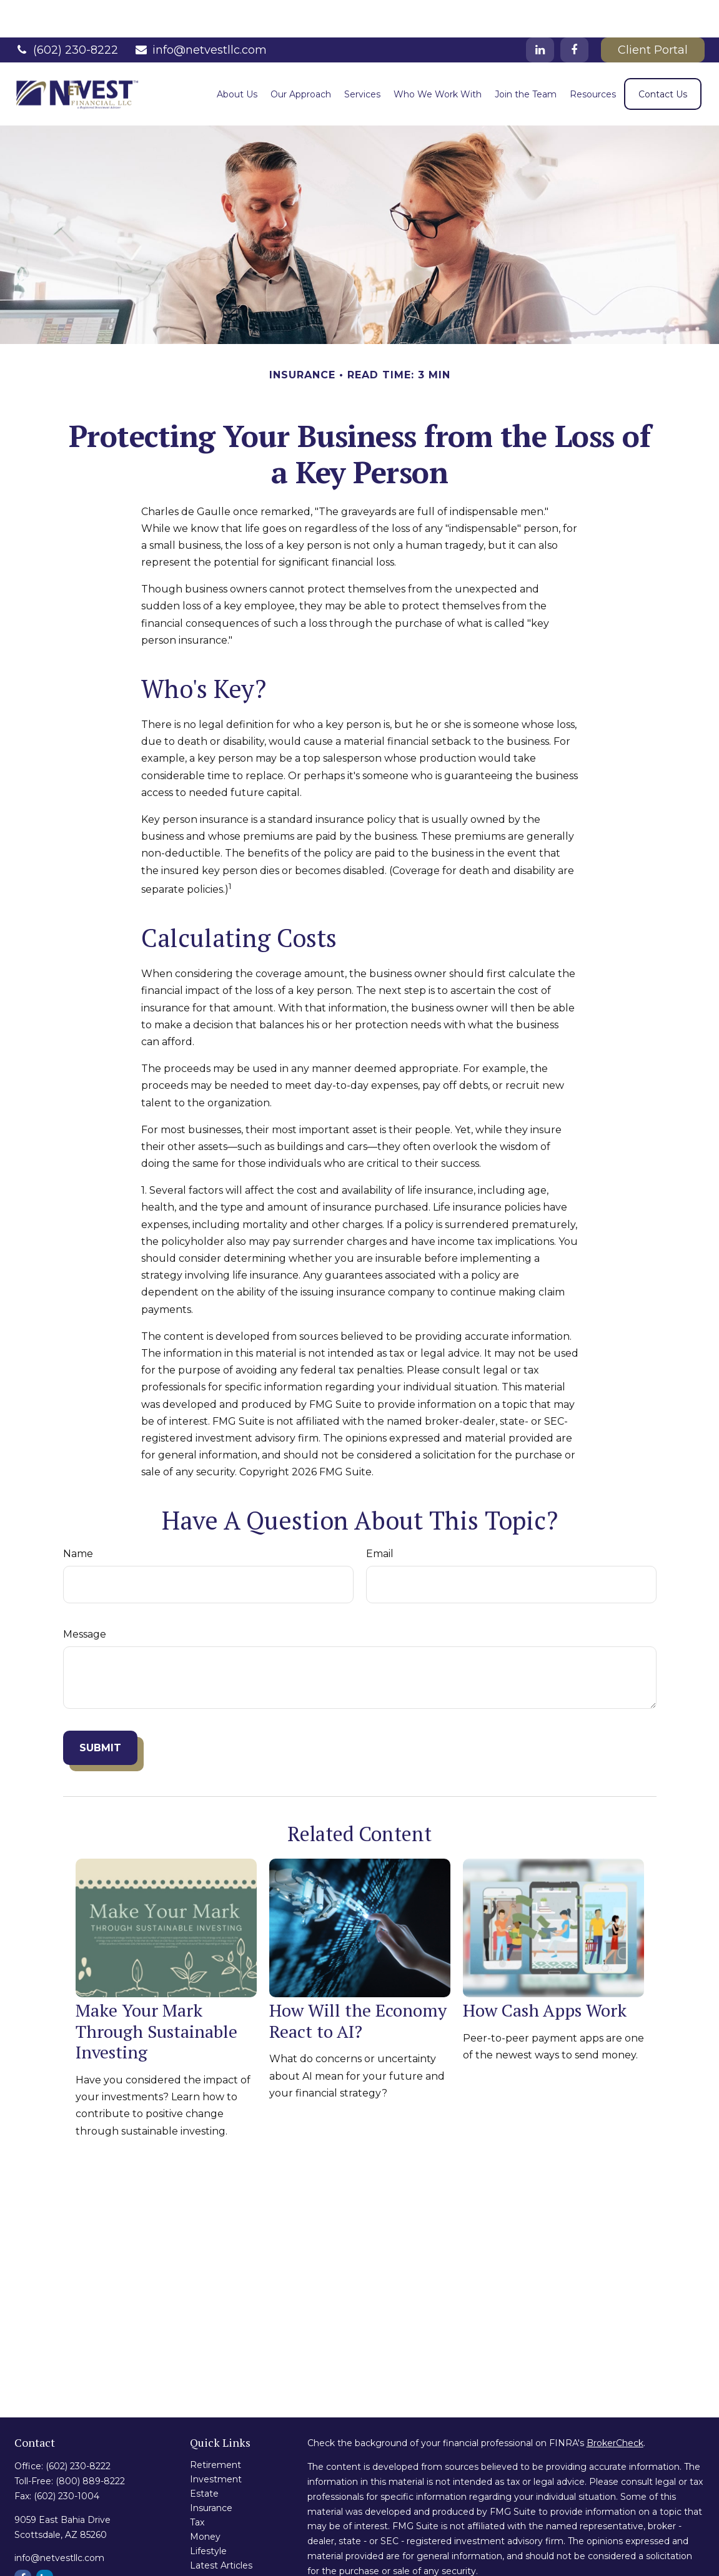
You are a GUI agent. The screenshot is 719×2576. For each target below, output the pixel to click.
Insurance (211, 2470)
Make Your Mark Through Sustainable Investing (156, 1993)
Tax (197, 2484)
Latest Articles (221, 2528)
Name (78, 1516)
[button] (237, 56)
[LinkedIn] (540, 12)
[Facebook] (574, 12)
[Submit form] (100, 1710)
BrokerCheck (615, 2405)
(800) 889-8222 (90, 2443)
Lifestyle (208, 2513)
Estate (204, 2456)
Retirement (215, 2427)
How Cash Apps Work (545, 1972)
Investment (216, 2441)
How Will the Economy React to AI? (358, 1983)
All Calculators (220, 2556)
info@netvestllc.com (200, 12)
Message (84, 1597)
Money (205, 2499)
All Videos (211, 2542)
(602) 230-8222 (66, 12)
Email (380, 1516)
